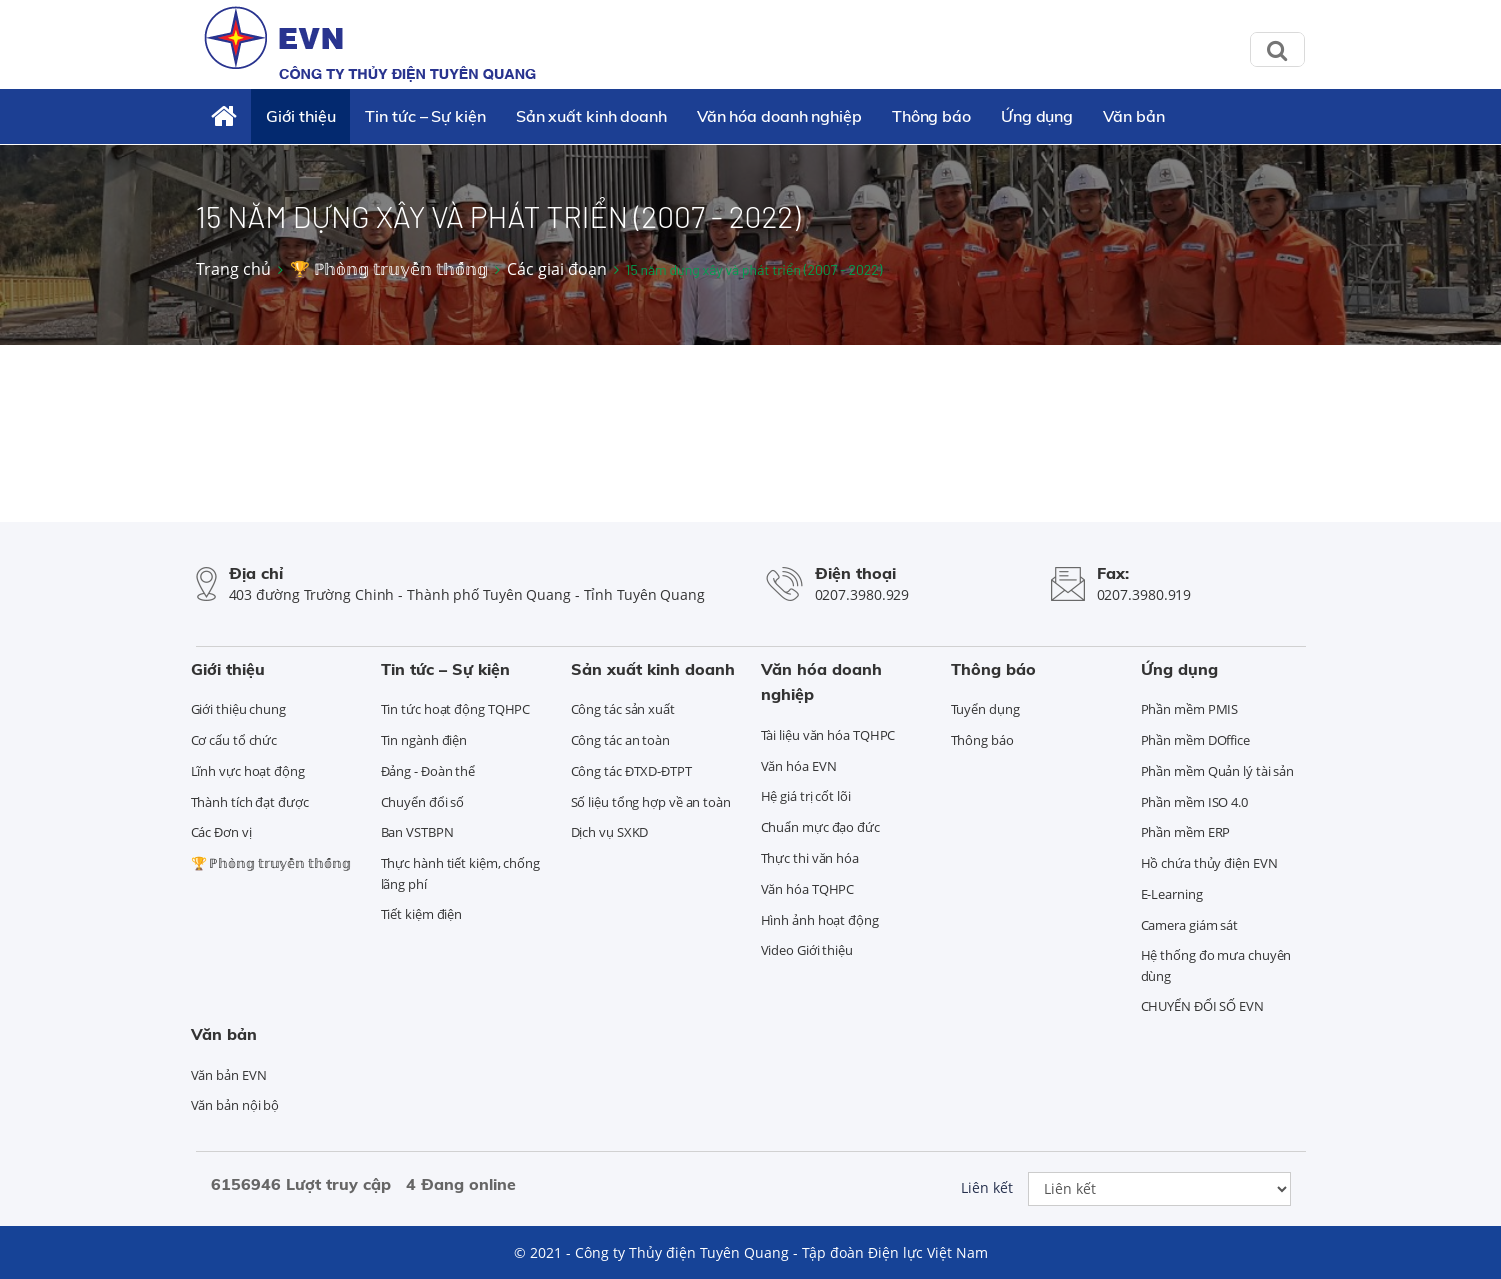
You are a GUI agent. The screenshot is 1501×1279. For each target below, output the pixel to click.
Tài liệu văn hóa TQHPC (828, 735)
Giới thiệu (300, 116)
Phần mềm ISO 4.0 (1194, 802)
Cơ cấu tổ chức (234, 740)
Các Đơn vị (221, 832)
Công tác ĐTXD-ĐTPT (631, 771)
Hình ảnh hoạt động (820, 920)
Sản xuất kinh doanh (591, 116)
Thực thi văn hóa (810, 858)
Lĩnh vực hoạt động (248, 771)
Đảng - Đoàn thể (428, 771)
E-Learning (1172, 894)
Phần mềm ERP (1186, 832)
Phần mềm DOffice (1195, 740)
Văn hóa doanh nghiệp (779, 116)
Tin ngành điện (424, 740)
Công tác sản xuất (623, 709)
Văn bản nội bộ (235, 1105)
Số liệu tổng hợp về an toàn (651, 802)
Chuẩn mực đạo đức (820, 827)
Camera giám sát (1190, 925)
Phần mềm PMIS (1190, 709)
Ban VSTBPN (417, 832)
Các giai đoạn (557, 269)
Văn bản (1133, 116)
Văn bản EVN (229, 1075)
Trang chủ (233, 269)
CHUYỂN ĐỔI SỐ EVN (1202, 1006)
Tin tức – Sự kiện (425, 116)
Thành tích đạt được (250, 802)
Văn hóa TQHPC (808, 889)
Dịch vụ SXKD (610, 832)
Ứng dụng (1037, 116)
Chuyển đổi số (423, 802)
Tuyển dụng (985, 709)
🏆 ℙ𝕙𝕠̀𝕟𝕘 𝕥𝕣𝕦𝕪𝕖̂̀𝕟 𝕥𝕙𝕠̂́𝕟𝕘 (389, 269)
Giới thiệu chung (238, 709)
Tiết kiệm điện (422, 914)
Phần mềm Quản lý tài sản (1218, 771)
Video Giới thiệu (807, 950)
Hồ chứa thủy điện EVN (1209, 863)
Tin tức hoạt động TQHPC (456, 709)
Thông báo (931, 116)
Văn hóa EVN (799, 766)
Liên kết (987, 1187)
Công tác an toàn (620, 740)
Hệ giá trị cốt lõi (806, 796)
